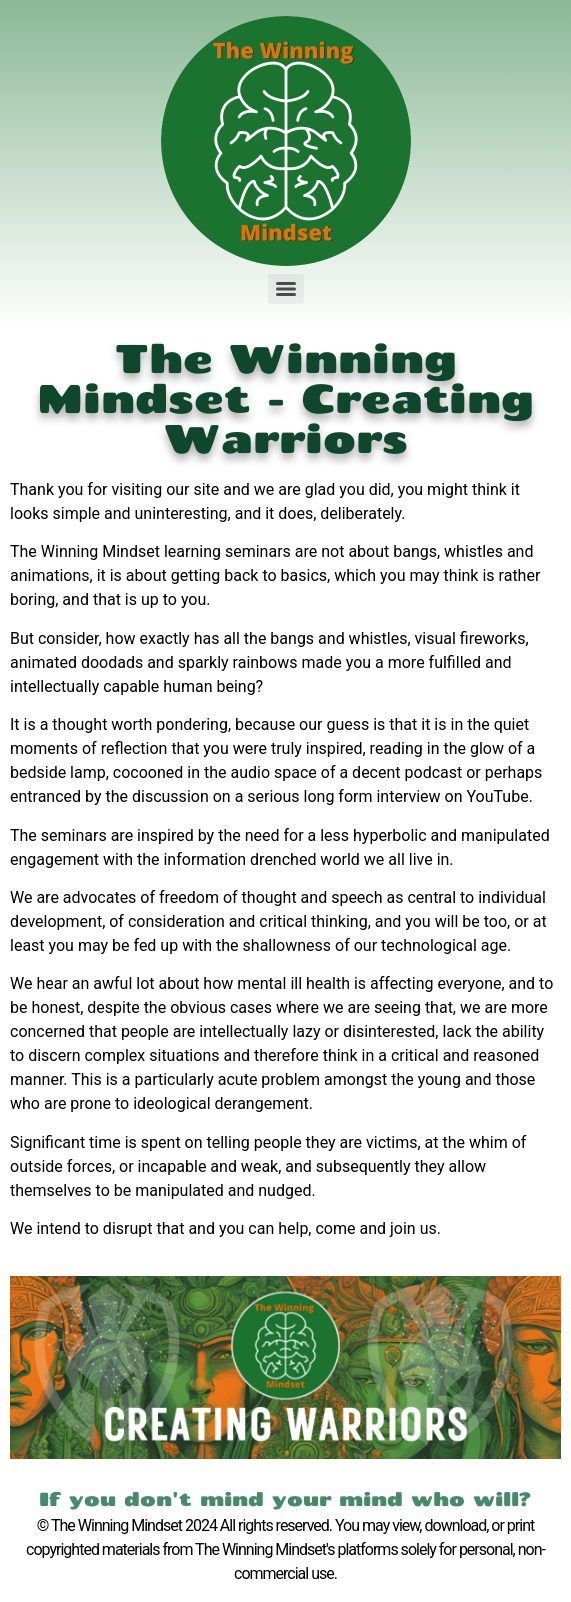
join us (413, 1228)
